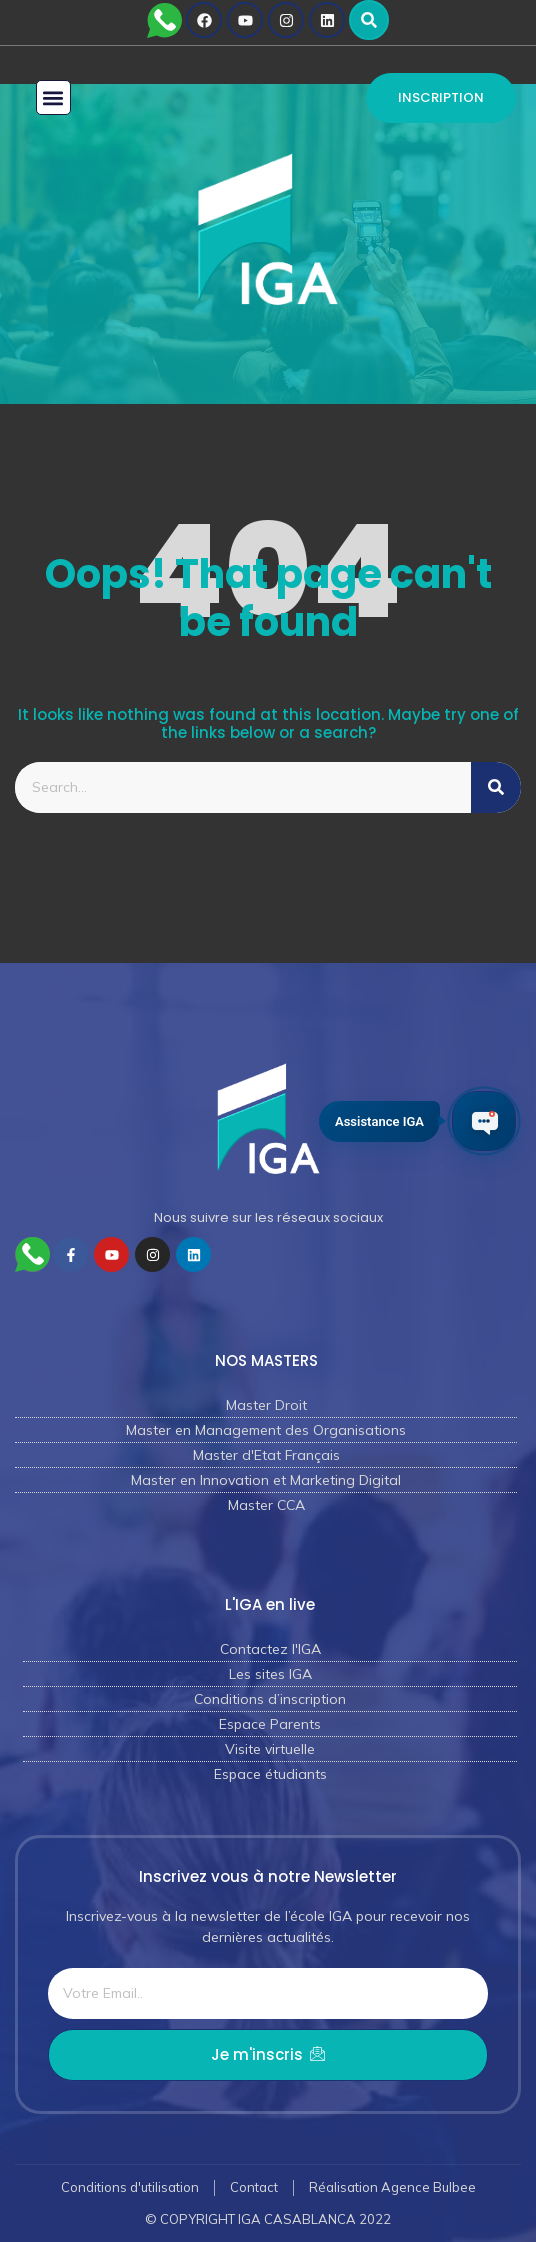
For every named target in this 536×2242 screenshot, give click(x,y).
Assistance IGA (379, 1120)
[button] (369, 20)
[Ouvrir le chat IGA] (484, 1121)
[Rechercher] (496, 787)
